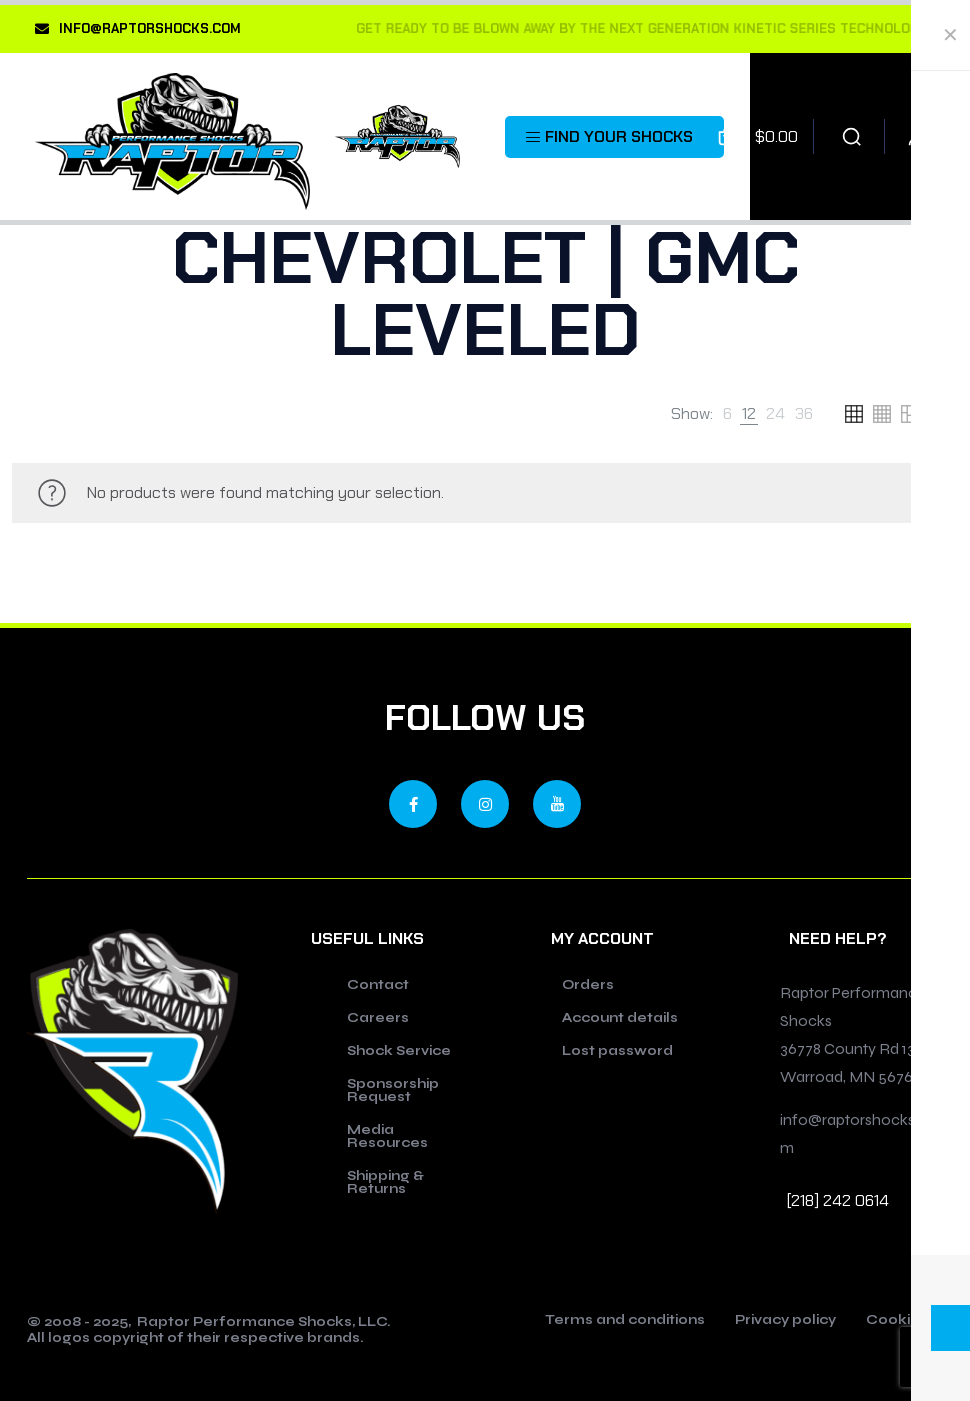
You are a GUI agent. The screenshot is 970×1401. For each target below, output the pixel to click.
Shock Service (399, 1051)
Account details (620, 1018)
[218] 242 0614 (838, 1200)
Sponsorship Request (393, 1090)
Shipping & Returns (385, 1182)
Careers (378, 1018)
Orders (588, 985)
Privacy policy (785, 1321)
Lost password (617, 1051)
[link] (727, 414)
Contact (378, 985)
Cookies (897, 1321)
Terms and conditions (625, 1321)
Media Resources (387, 1136)
